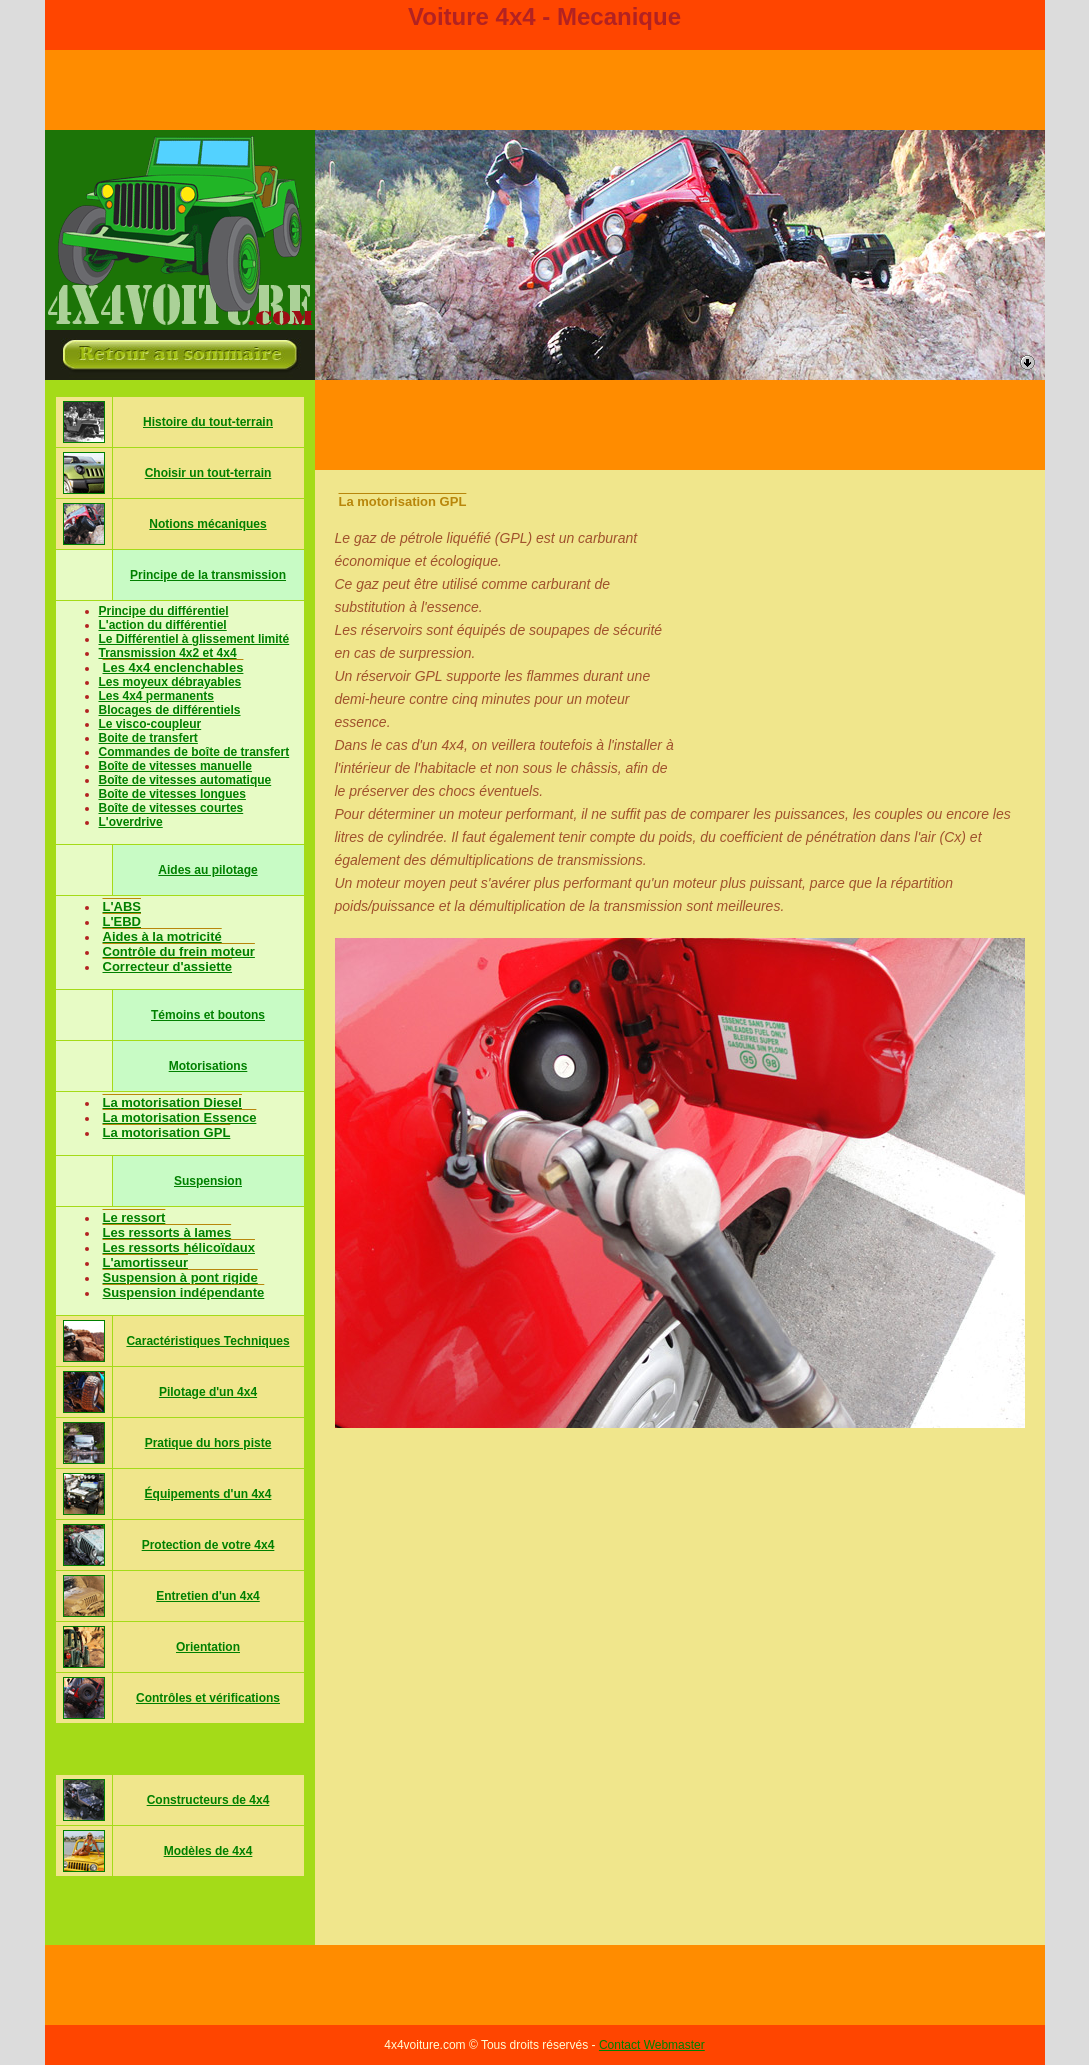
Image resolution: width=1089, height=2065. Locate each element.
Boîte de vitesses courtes (171, 808)
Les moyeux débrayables (170, 682)
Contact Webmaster (652, 2045)
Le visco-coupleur (150, 724)
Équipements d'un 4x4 (208, 1494)
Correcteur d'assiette (168, 966)
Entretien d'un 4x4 (208, 1596)
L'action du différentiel (163, 625)
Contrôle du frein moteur (179, 951)
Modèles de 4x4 (208, 1851)
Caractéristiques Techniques (207, 1341)
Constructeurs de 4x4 (208, 1800)
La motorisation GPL (167, 1132)
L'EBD (122, 921)
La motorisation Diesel (172, 1102)
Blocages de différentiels (170, 710)
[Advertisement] (680, 425)
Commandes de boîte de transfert (194, 752)
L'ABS (122, 906)
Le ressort (134, 1217)
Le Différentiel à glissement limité (194, 639)
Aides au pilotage (207, 870)
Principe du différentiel (164, 611)
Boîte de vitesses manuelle (175, 766)
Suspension (208, 1181)
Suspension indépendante (184, 1292)
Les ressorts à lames (167, 1232)
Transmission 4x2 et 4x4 (168, 653)
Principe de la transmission (208, 575)
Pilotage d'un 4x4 (208, 1392)
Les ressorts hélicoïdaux (179, 1247)
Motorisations (208, 1066)
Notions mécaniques (207, 524)
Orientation (208, 1647)
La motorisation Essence (180, 1117)
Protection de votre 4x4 (208, 1545)
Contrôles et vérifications (208, 1698)
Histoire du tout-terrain (208, 422)
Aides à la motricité (162, 936)
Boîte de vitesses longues (172, 794)
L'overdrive (131, 822)
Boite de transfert (148, 738)
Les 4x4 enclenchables (173, 667)
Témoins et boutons (208, 1015)
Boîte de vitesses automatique (185, 780)
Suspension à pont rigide (180, 1277)
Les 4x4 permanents (156, 696)
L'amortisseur (145, 1262)
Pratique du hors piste (208, 1443)
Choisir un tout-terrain (208, 473)
